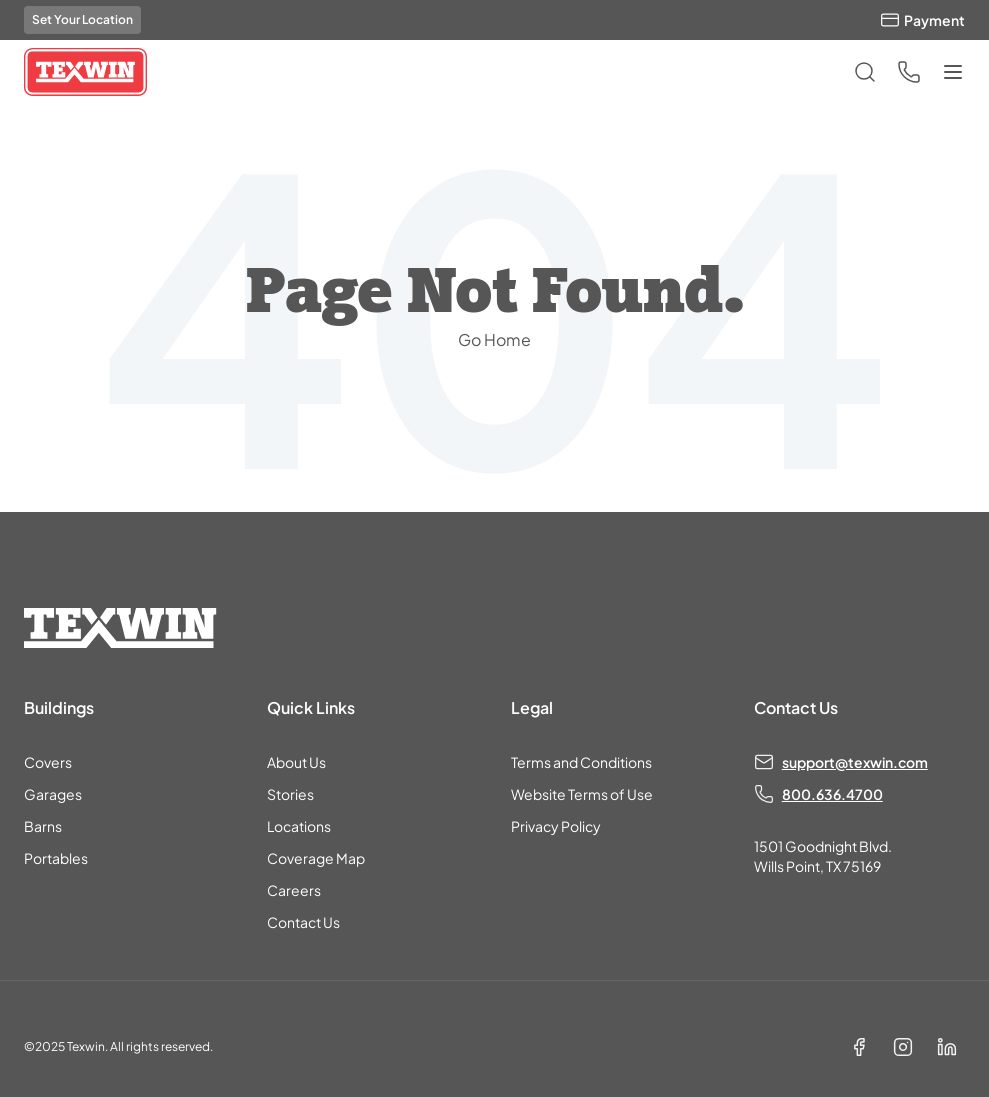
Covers (48, 762)
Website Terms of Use (582, 794)
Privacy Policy (556, 826)
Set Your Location (82, 19)
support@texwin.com (855, 762)
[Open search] (865, 72)
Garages (53, 794)
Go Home (494, 339)
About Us (296, 762)
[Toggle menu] (953, 72)
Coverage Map (316, 858)
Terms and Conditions (581, 762)
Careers (294, 890)
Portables (56, 858)
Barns (43, 826)
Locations (299, 826)
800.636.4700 (832, 794)
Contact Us (303, 922)
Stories (290, 794)
